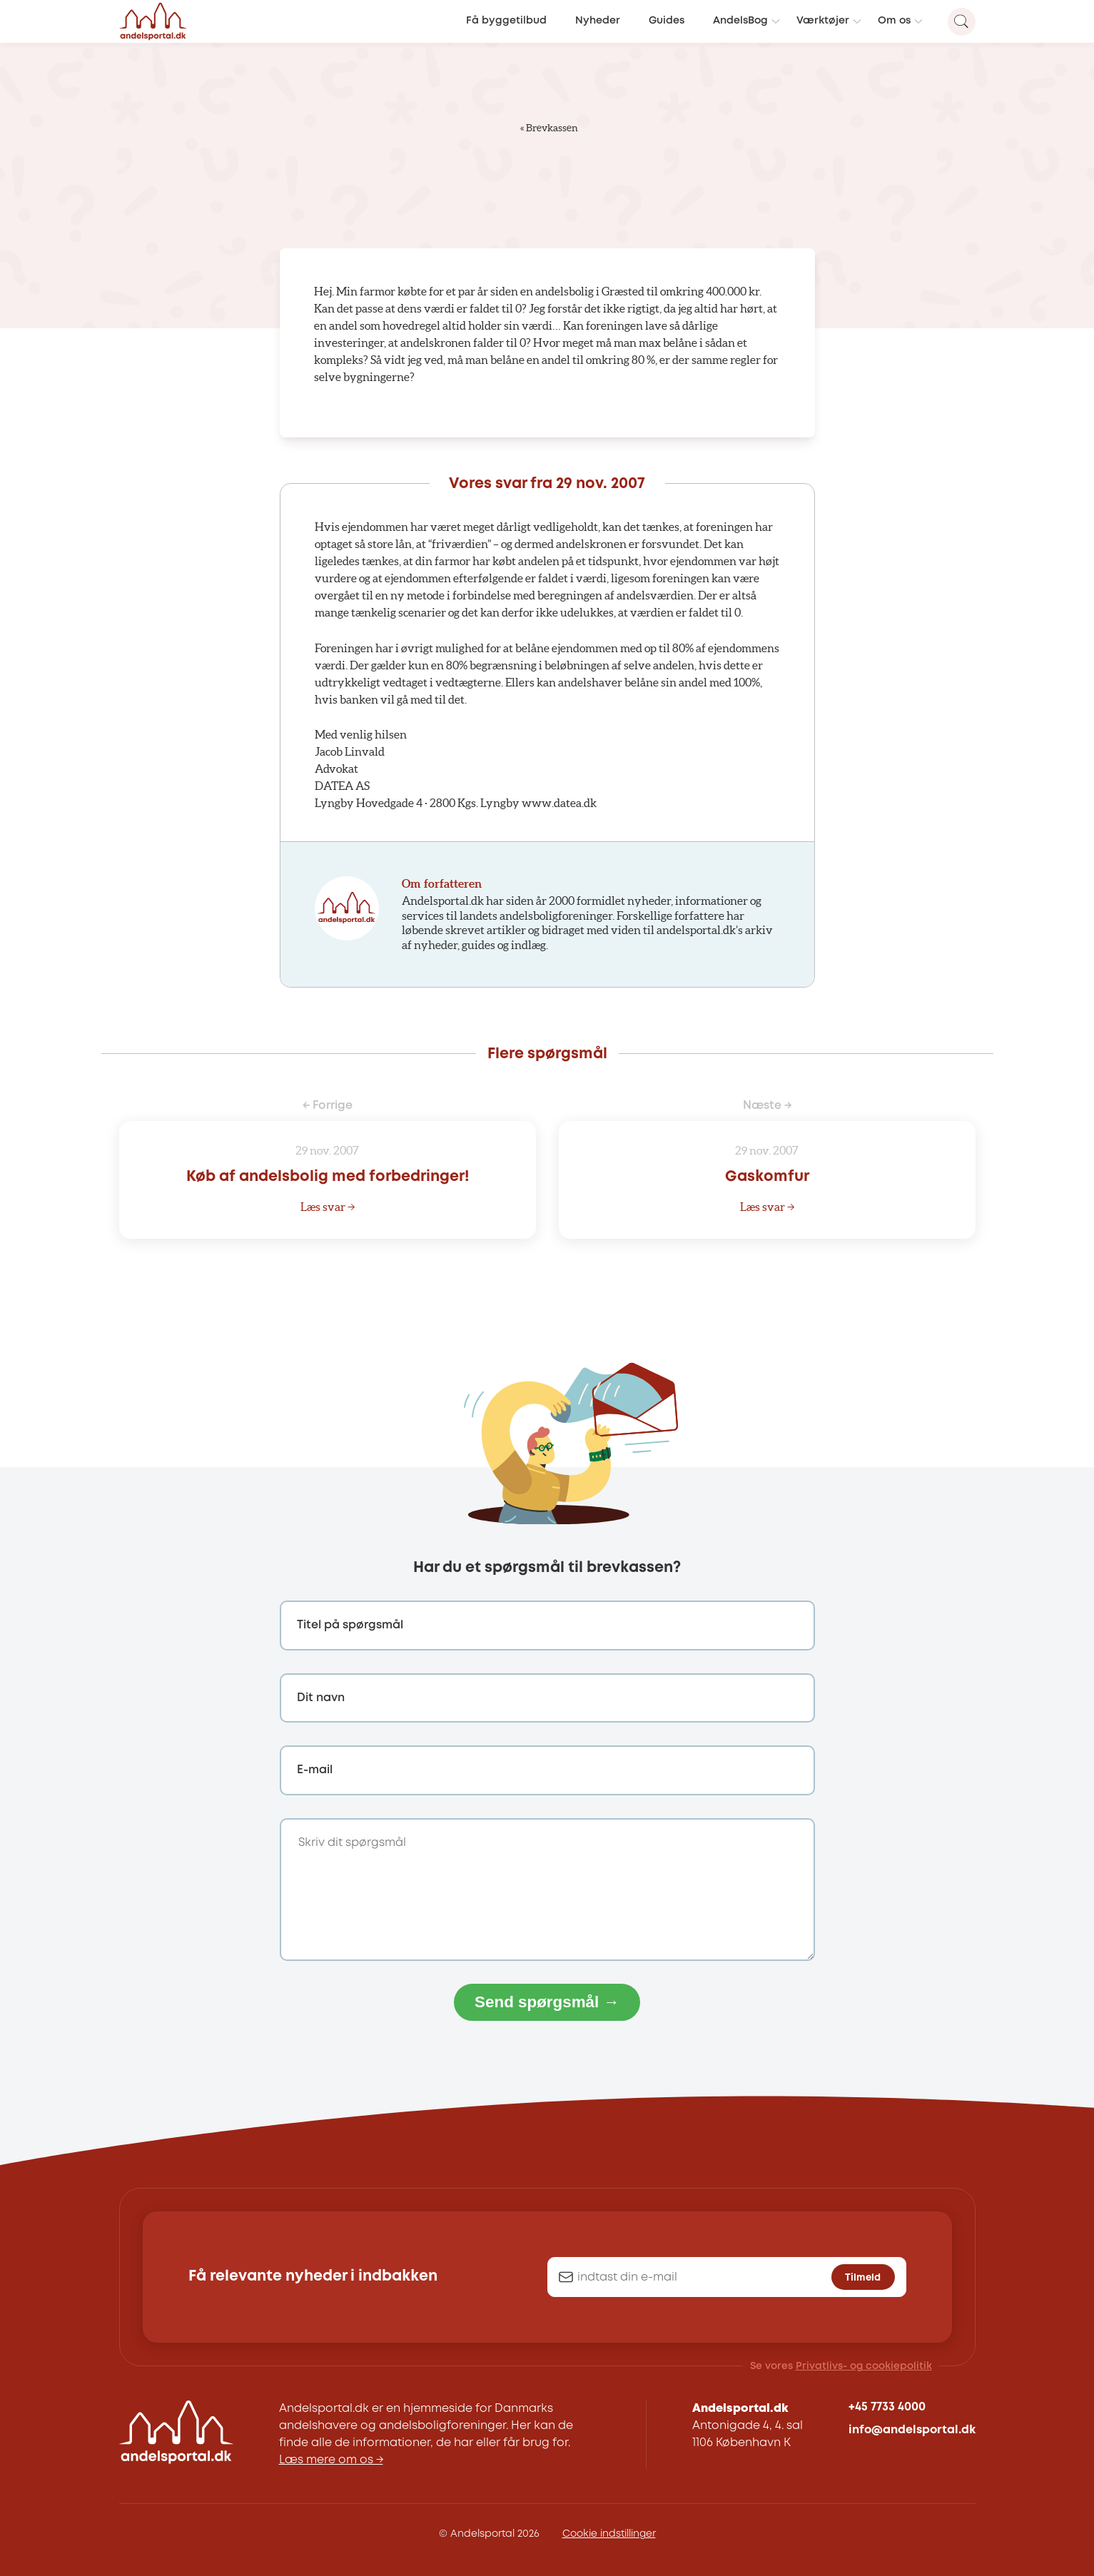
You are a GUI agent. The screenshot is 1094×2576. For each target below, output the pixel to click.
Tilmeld (863, 2277)
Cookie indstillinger (609, 2534)
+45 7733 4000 (887, 2407)
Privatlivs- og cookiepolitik (864, 2366)
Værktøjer (822, 21)
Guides (666, 21)
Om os (894, 21)
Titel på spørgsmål (350, 1625)
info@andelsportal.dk (912, 2430)
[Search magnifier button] (962, 22)
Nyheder (597, 21)
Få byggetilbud (506, 21)
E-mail (315, 1770)
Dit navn (321, 1698)
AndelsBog (740, 21)
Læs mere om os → (331, 2460)
